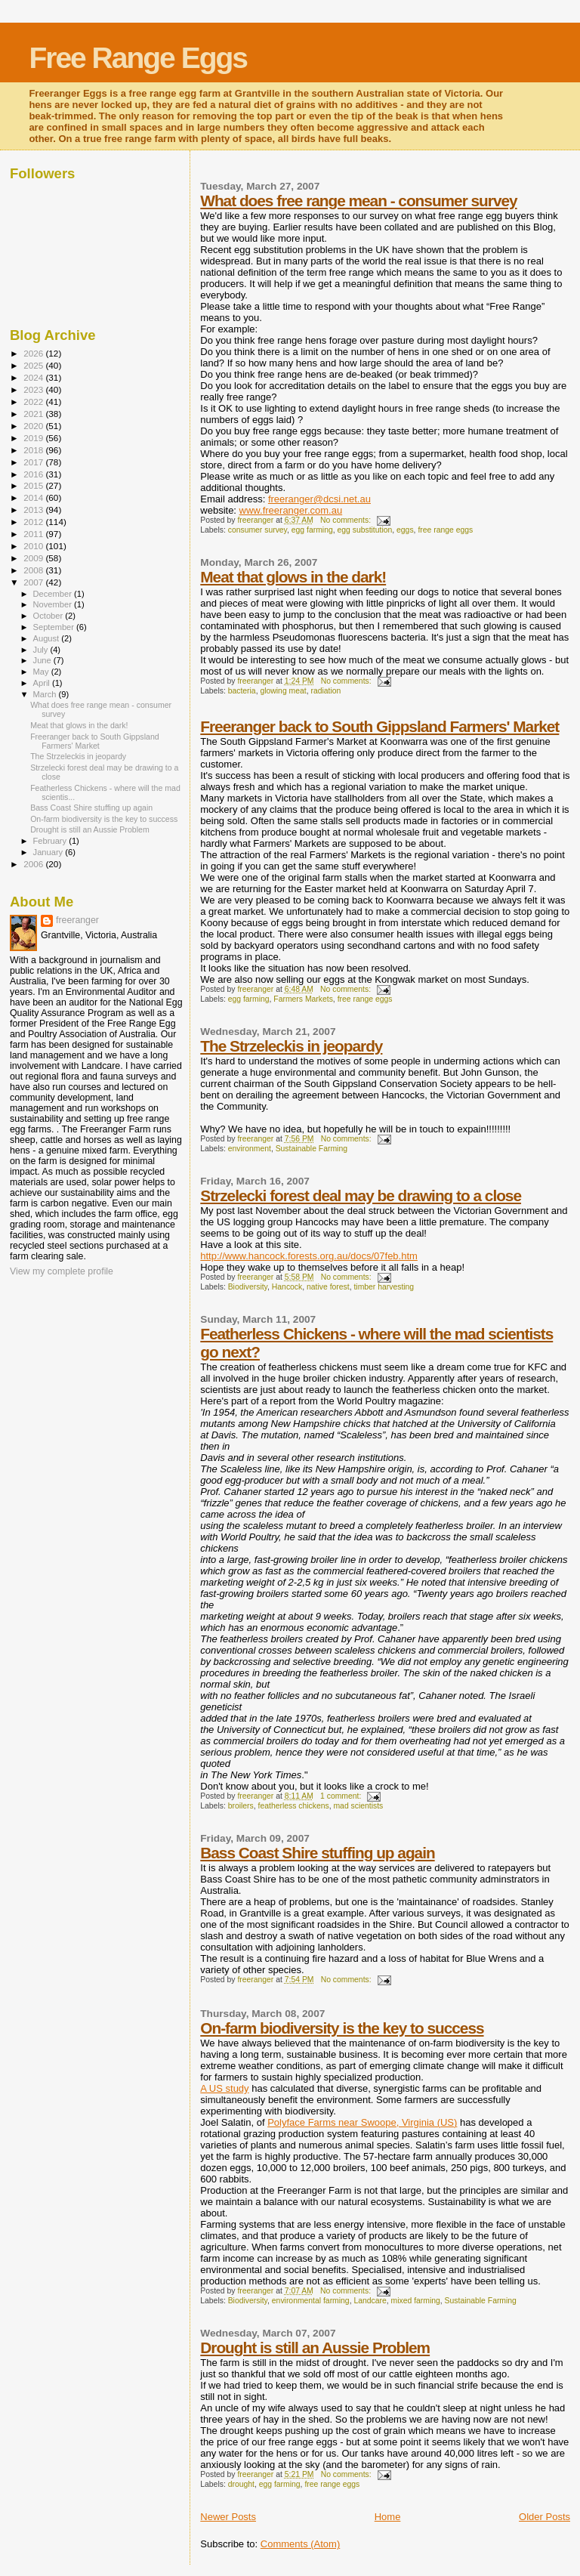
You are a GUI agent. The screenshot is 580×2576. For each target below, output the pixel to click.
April (42, 682)
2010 (34, 546)
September (55, 627)
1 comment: (341, 1796)
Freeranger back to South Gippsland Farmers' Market (379, 726)
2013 (34, 509)
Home (388, 2516)
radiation (325, 691)
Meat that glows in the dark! (293, 576)
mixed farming (415, 2300)
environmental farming (311, 2300)
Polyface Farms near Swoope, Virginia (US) (362, 2122)
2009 (34, 558)
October (49, 615)
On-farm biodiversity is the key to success (341, 2028)
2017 (34, 462)
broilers (241, 1806)
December (53, 593)
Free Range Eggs (138, 58)
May (42, 671)
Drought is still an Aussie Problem (315, 2347)
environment (249, 1148)
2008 (34, 570)
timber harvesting (383, 1287)
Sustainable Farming (311, 1148)
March (46, 694)
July (42, 649)
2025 (34, 365)
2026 (34, 353)
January (49, 852)
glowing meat (283, 691)
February (51, 840)
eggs (405, 530)
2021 (34, 414)
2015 (34, 485)
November (53, 604)
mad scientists (358, 1806)
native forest (328, 1287)
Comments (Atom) (300, 2544)
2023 (34, 389)
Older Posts (544, 2516)
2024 (34, 377)
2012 (34, 522)
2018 (34, 450)
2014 (34, 497)
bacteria (242, 691)
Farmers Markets (303, 999)
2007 (34, 582)
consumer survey (257, 530)
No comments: (346, 520)
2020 (34, 426)
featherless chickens (293, 1806)
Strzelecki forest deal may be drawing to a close (360, 1195)
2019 (34, 438)
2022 (34, 401)
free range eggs (445, 530)
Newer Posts (228, 2516)
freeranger (77, 920)
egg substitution (364, 530)
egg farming (312, 530)
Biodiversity (247, 1287)
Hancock (287, 1287)
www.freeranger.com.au (291, 510)
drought (241, 2484)
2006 (34, 864)
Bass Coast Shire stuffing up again (317, 1852)
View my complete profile (61, 1271)
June (43, 660)
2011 (34, 534)
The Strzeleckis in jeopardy (291, 1046)
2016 (34, 474)
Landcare (369, 2300)
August (47, 638)
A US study (224, 2088)
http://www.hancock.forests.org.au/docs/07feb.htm (309, 1256)
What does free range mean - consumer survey (358, 200)
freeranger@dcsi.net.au (319, 499)
